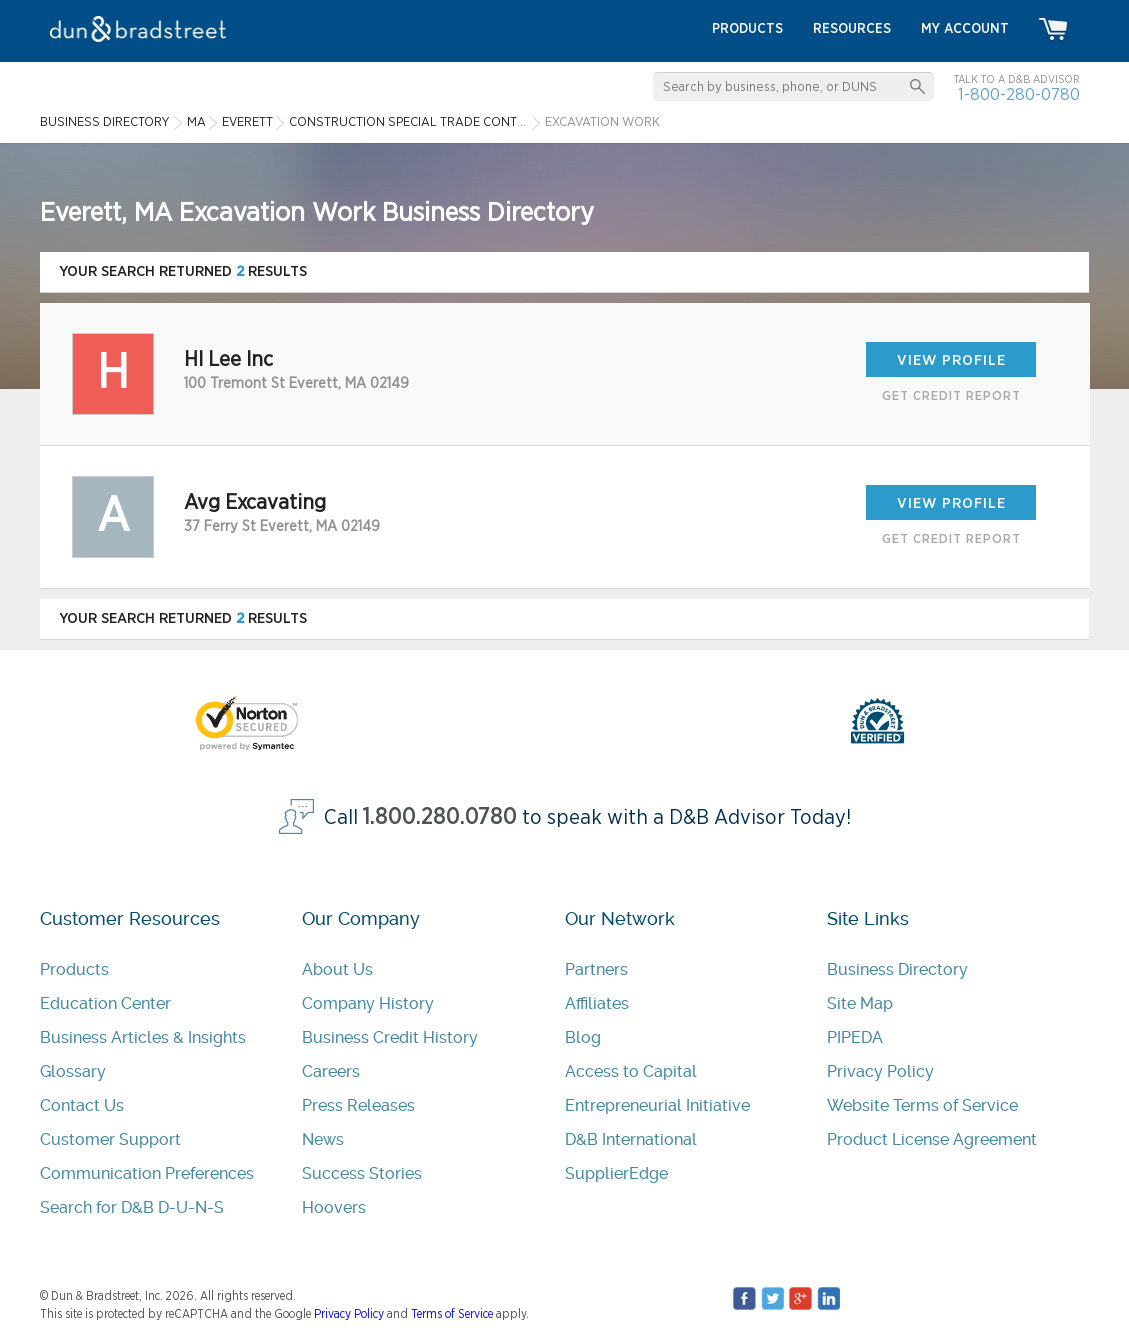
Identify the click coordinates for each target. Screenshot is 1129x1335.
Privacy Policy (880, 1071)
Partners (596, 969)
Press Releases (358, 1105)
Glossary (73, 1071)
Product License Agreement (932, 1139)
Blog (583, 1037)
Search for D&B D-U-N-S (132, 1207)
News (323, 1139)
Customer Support (110, 1139)
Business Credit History (390, 1037)
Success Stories (362, 1173)
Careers (331, 1071)
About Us (337, 969)
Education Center (105, 1003)
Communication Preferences (147, 1173)
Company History (368, 1003)
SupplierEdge (616, 1173)
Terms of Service (452, 1314)
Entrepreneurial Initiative (657, 1105)
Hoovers (334, 1207)
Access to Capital (631, 1071)
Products (74, 969)
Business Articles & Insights (143, 1037)
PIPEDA (855, 1037)
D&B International (631, 1139)
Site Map (860, 1003)
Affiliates (597, 1003)
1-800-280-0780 (1019, 94)
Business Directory (897, 969)
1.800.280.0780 (440, 817)
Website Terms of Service (922, 1105)
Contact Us (82, 1105)
